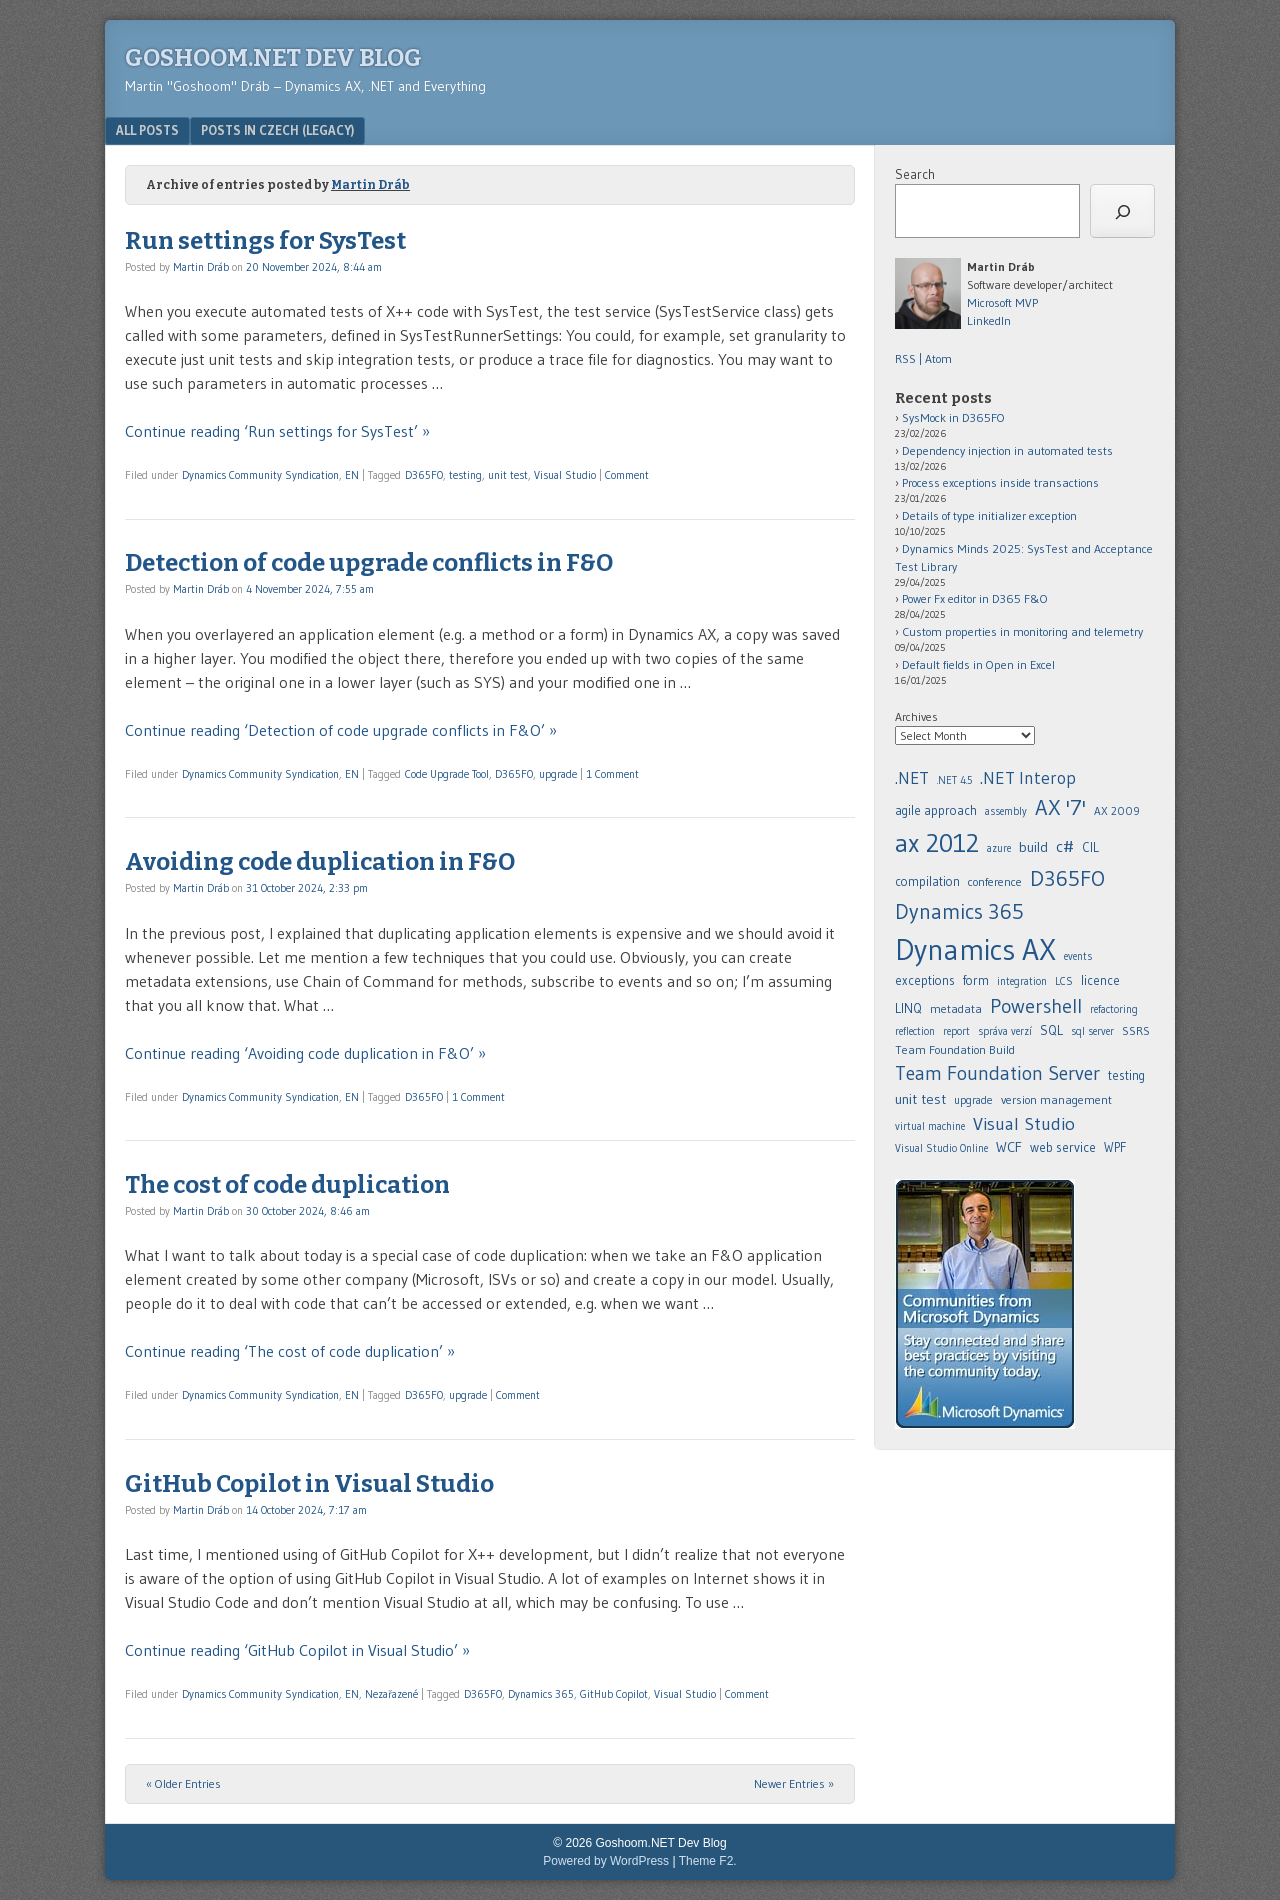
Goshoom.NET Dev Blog (273, 58)
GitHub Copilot (614, 1694)
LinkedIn (989, 320)
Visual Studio (565, 475)
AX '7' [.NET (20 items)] (1060, 807)
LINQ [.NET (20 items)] (908, 1008)
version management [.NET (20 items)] (1056, 1099)
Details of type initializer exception (989, 515)
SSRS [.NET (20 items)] (1136, 1030)
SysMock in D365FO (953, 417)
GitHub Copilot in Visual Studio (309, 1484)
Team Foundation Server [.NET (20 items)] (997, 1073)
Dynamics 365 (541, 1694)
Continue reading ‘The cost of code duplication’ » (290, 1351)
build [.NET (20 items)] (1033, 847)
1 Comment (612, 774)
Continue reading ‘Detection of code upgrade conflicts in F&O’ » (341, 730)
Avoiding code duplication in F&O (320, 862)
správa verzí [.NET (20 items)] (1005, 1031)
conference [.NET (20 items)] (995, 881)
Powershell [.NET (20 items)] (1036, 1006)
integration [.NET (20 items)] (1022, 981)
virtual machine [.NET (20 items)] (930, 1126)
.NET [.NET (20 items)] (912, 778)
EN (352, 475)
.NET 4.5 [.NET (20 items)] (954, 780)
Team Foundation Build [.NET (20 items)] (955, 1049)
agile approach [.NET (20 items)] (936, 810)
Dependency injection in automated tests (1007, 450)
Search (915, 174)
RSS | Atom (923, 358)
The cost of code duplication (287, 1185)
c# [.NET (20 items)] (1065, 846)
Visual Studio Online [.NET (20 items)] (941, 1148)
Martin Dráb (370, 185)
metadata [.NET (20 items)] (956, 1008)
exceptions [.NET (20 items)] (925, 980)
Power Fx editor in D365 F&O (975, 598)
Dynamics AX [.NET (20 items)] (975, 949)
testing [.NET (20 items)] (1126, 1075)
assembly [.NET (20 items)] (1006, 811)
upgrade (558, 774)
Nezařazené (391, 1694)
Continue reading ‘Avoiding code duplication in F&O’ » (305, 1053)
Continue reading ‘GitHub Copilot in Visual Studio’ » (297, 1650)
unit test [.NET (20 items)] (920, 1099)
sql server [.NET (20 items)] (1092, 1031)
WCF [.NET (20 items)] (1009, 1147)
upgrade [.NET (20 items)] (973, 1100)
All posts (147, 130)
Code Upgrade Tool (447, 774)
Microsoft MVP (1002, 302)
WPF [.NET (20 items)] (1115, 1147)
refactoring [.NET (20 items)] (1114, 1009)
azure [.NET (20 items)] (999, 848)
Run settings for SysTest (265, 241)
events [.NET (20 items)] (1078, 956)
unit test (508, 475)
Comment (627, 475)
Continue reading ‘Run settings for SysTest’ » (277, 431)
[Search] (1122, 211)
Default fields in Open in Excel (978, 664)
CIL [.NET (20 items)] (1090, 847)
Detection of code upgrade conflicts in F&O (369, 563)
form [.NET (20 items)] (976, 980)
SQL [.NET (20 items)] (1051, 1030)
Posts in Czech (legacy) (277, 130)
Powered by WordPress (606, 1861)
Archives (916, 716)
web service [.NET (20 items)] (1063, 1147)
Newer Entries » (794, 1783)
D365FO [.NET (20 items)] (1067, 878)
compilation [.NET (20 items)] (927, 881)
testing (465, 475)
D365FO (424, 475)
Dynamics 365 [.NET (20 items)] (959, 911)
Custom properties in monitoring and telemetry (1022, 631)
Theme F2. (708, 1861)
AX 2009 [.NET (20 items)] (1117, 811)
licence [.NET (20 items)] (1100, 980)
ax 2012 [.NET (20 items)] (937, 843)
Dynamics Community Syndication (260, 475)
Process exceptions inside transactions (1000, 482)
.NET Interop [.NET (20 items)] (1028, 778)
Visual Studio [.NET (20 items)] (1024, 1123)
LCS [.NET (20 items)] (1064, 981)
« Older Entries (183, 1783)
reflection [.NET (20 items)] (915, 1031)
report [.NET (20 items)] (956, 1031)
